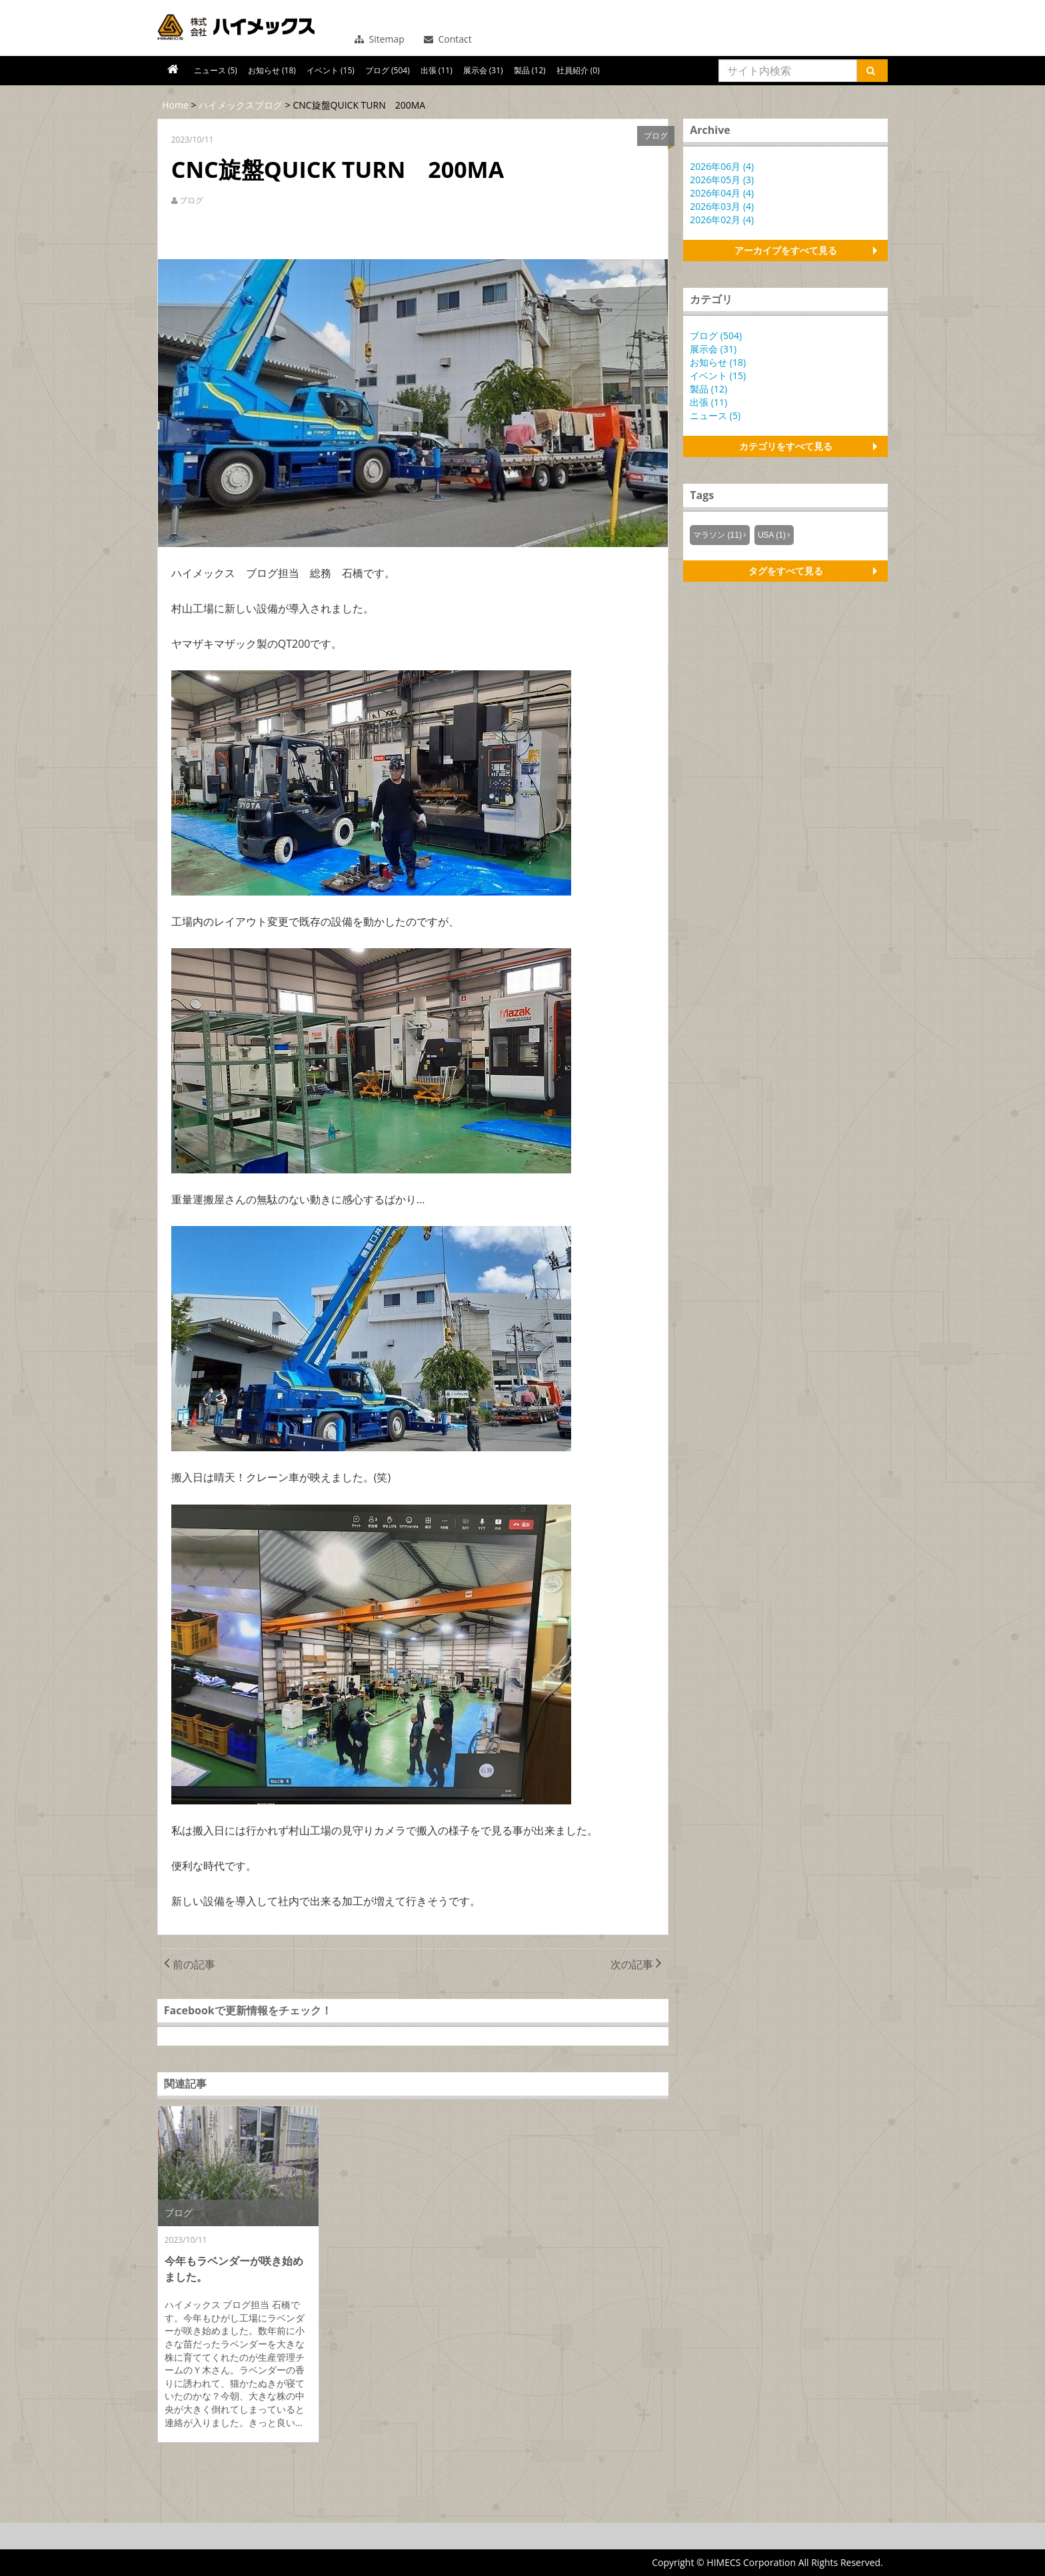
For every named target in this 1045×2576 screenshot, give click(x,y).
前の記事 (189, 1964)
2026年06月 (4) (722, 166)
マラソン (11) (717, 535)
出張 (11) (437, 70)
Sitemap (380, 39)
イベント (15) (331, 70)
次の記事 (636, 1964)
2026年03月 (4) (722, 206)
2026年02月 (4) (722, 219)
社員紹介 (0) (578, 70)
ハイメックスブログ (241, 105)
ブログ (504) (387, 70)
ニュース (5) (215, 70)
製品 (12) (530, 70)
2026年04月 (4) (722, 193)
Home (175, 105)
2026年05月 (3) (722, 179)
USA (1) (772, 535)
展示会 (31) (483, 70)
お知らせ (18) (272, 70)
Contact (448, 39)
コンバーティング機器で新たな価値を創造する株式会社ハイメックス (236, 27)
